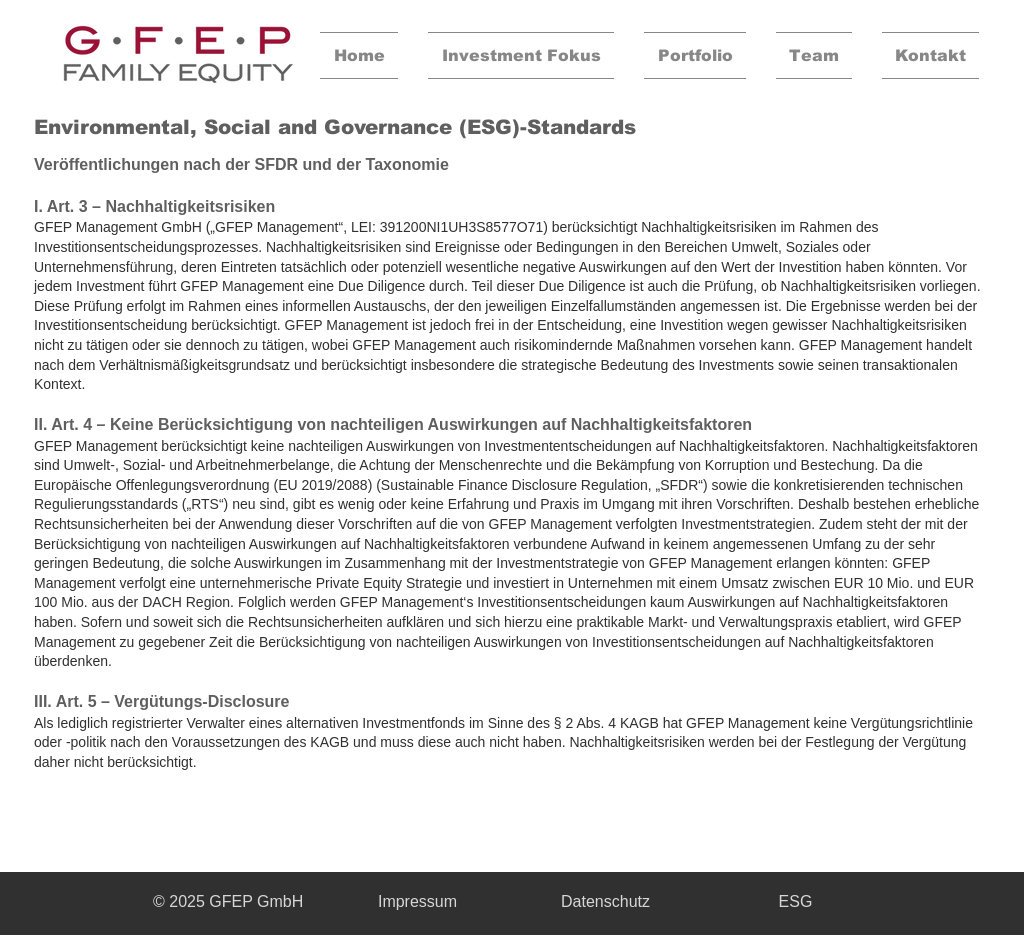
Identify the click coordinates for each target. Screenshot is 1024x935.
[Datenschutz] (605, 902)
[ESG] (795, 902)
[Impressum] (417, 902)
